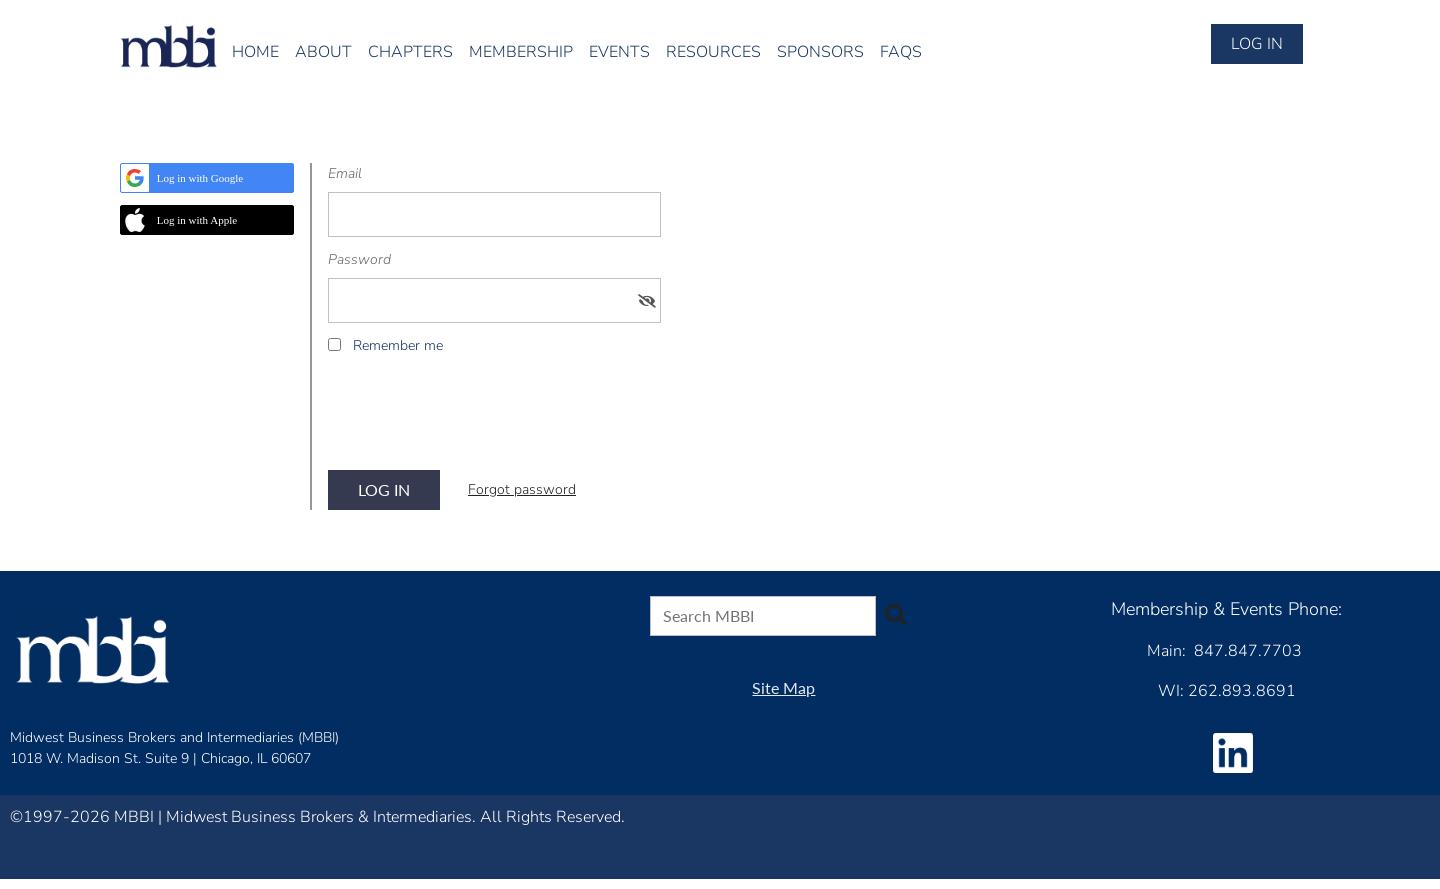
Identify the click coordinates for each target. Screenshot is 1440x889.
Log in (1257, 44)
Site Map (783, 687)
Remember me (398, 345)
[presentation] (480, 419)
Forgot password (522, 489)
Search (895, 614)
